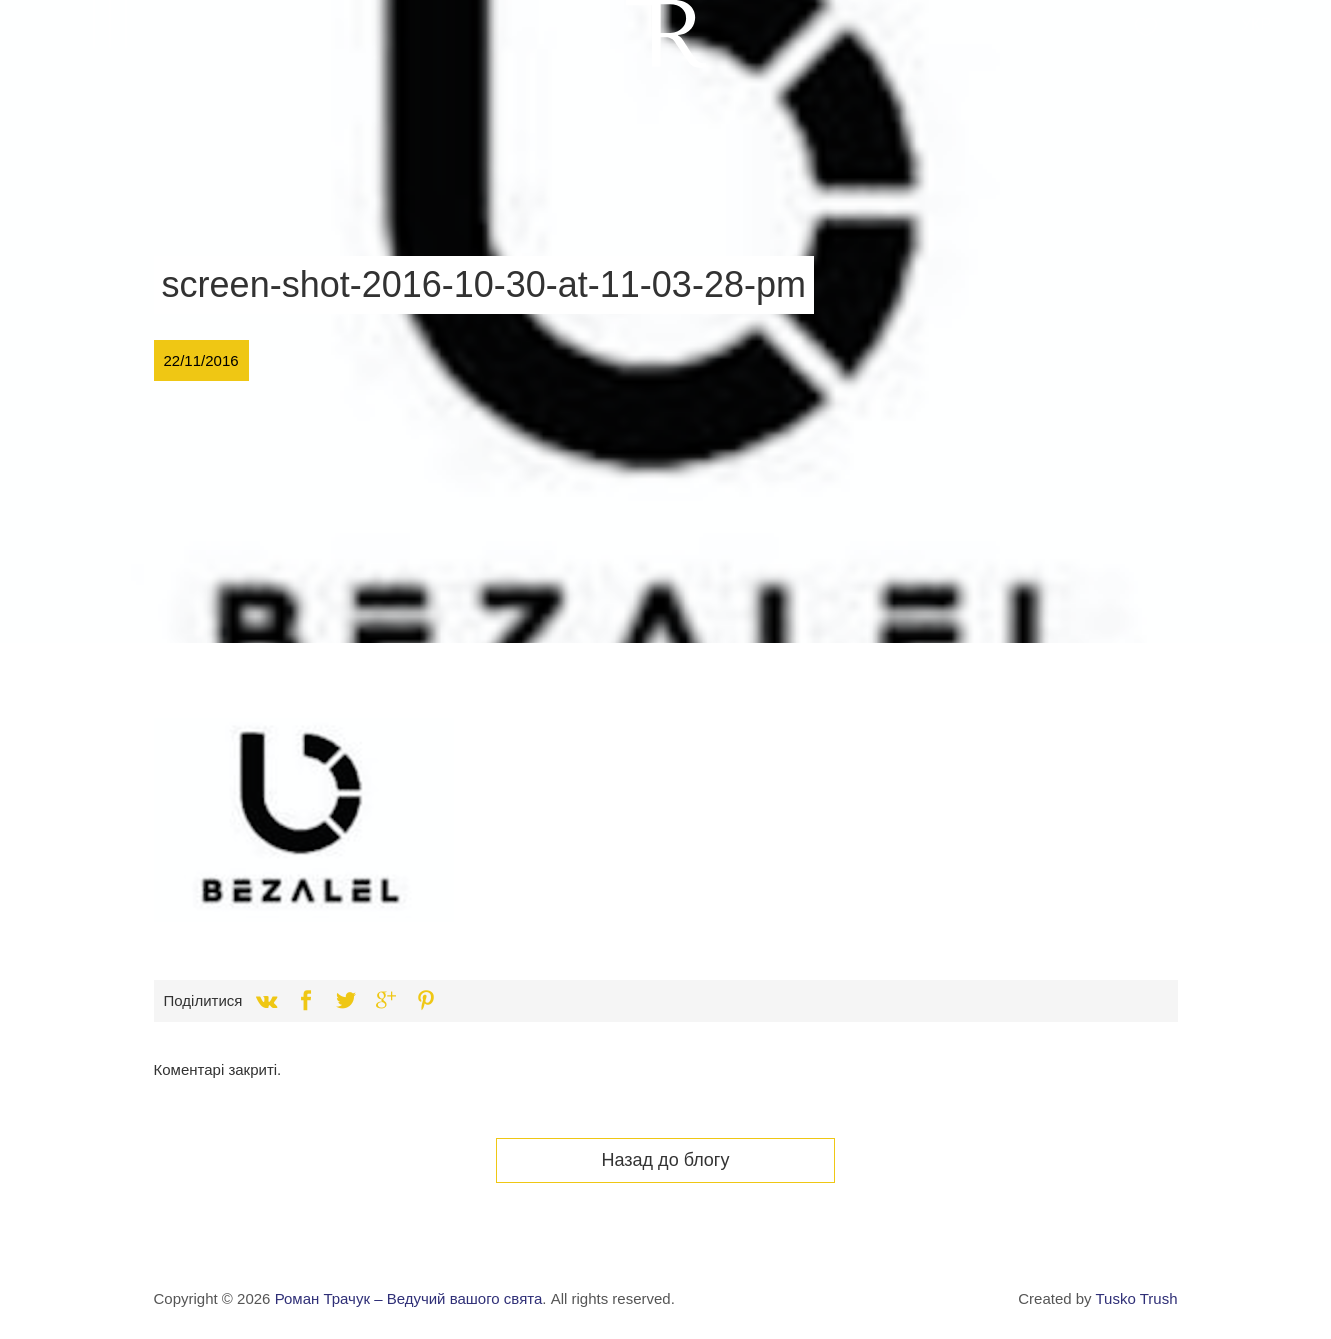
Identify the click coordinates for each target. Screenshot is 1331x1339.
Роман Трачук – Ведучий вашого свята (409, 1298)
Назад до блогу (666, 1160)
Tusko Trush (1137, 1298)
